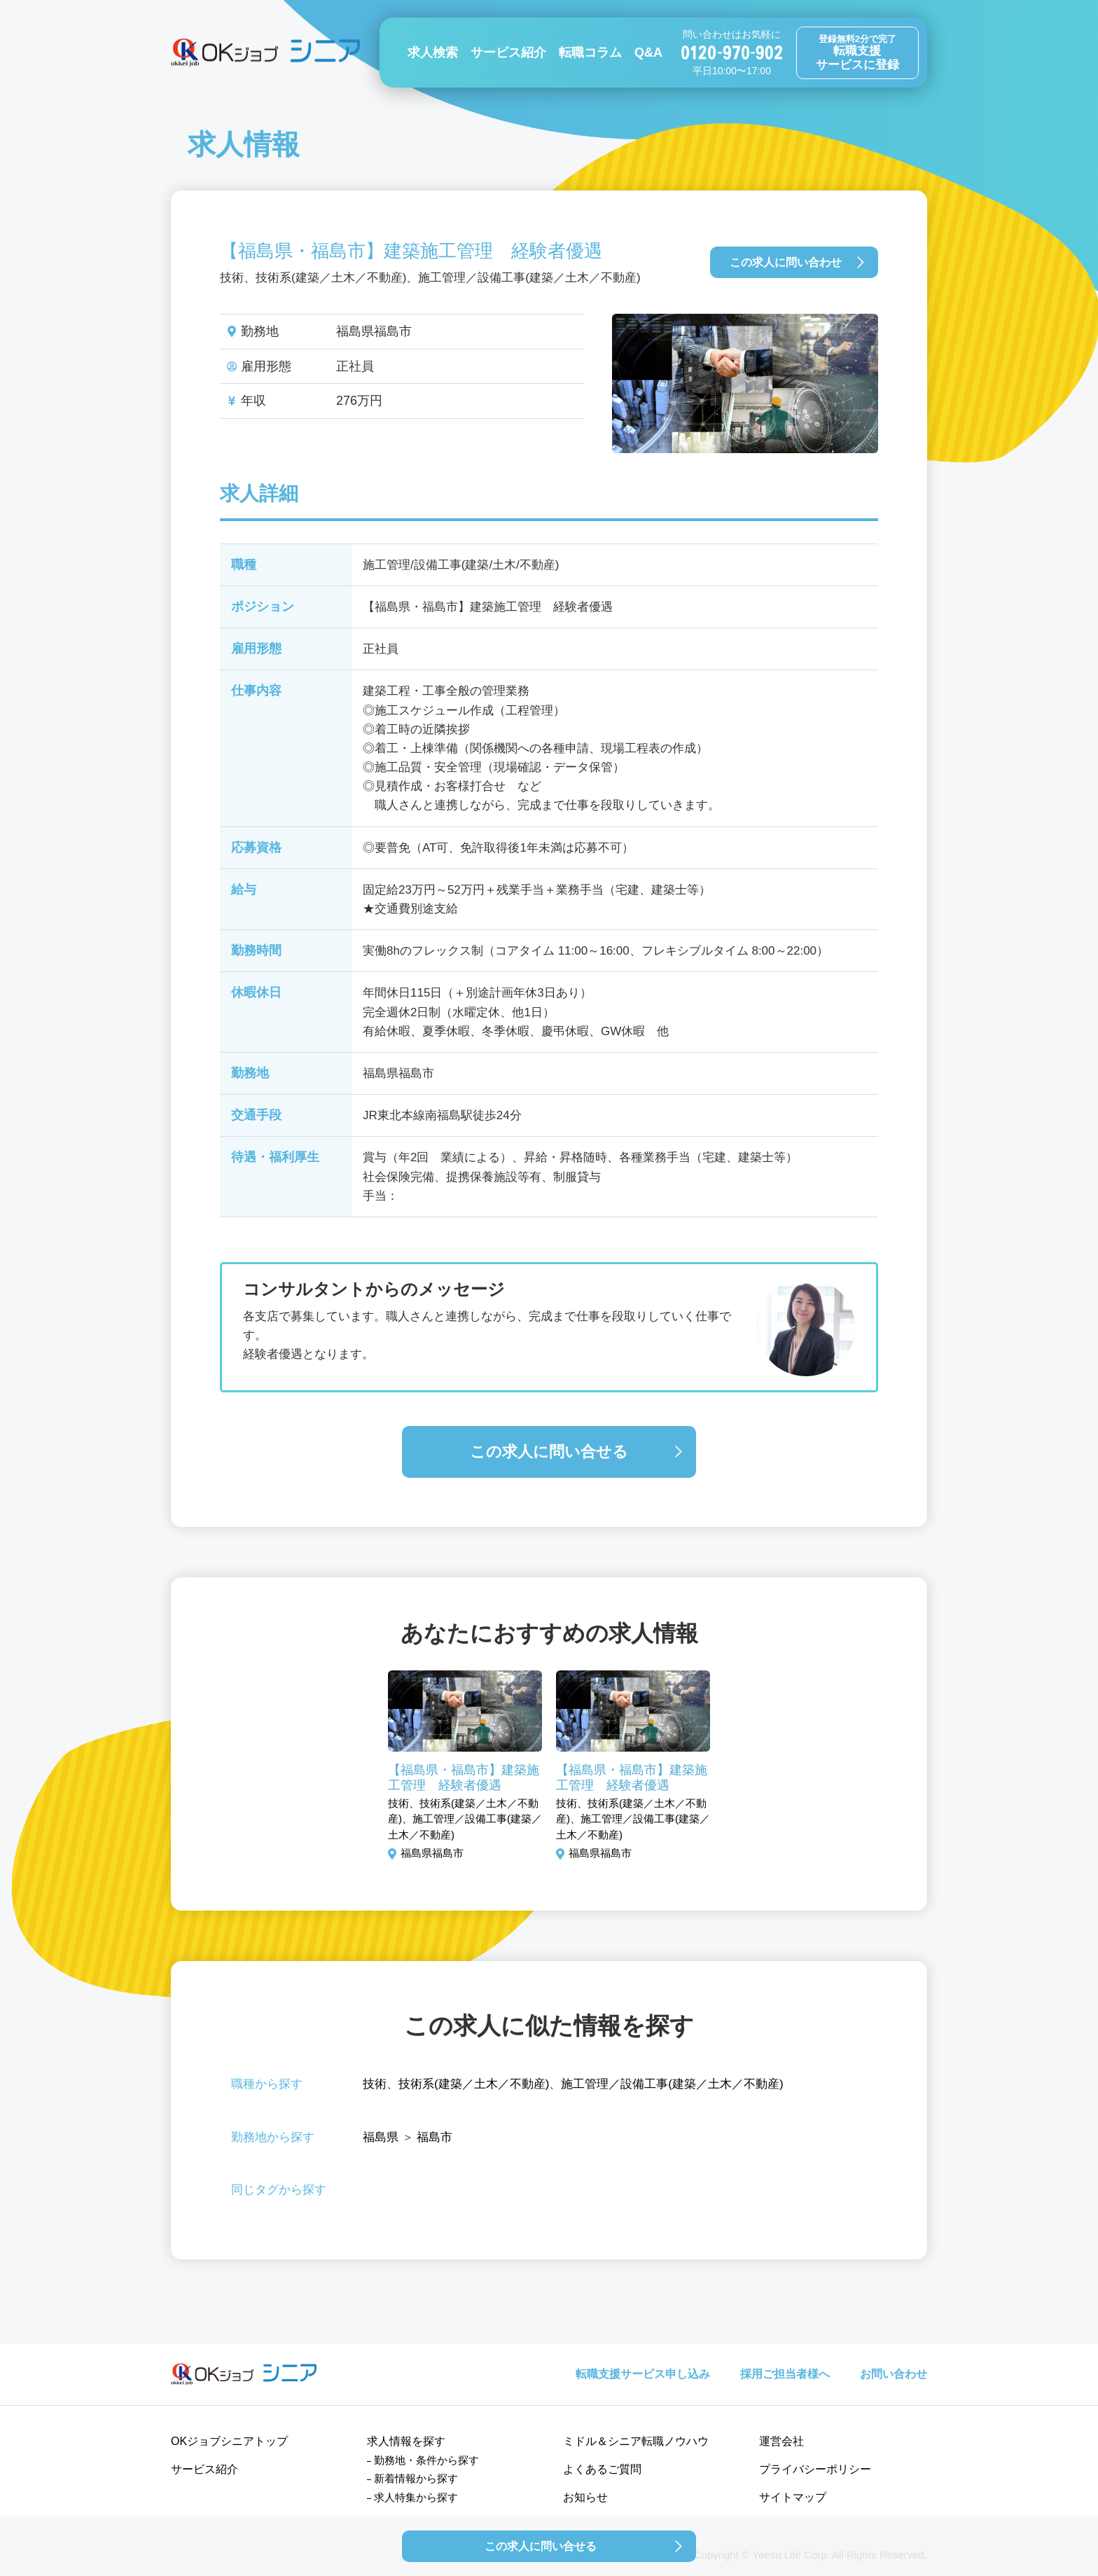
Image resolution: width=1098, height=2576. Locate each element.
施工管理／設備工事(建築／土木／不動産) (672, 2084)
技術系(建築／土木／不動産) (473, 2084)
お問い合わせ (893, 2374)
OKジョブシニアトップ (229, 2441)
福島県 (380, 2137)
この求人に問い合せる (549, 1451)
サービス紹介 (508, 53)
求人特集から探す (416, 2497)
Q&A (648, 53)
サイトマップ (792, 2497)
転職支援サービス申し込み (643, 2374)
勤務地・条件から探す (426, 2460)
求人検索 (433, 53)
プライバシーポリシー (815, 2469)
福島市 (434, 2137)
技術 (375, 2084)
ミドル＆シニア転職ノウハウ (636, 2441)
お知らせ (585, 2497)
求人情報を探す (406, 2441)
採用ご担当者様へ (785, 2374)
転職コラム (590, 53)
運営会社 (781, 2441)
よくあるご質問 (602, 2469)
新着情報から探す (416, 2478)
